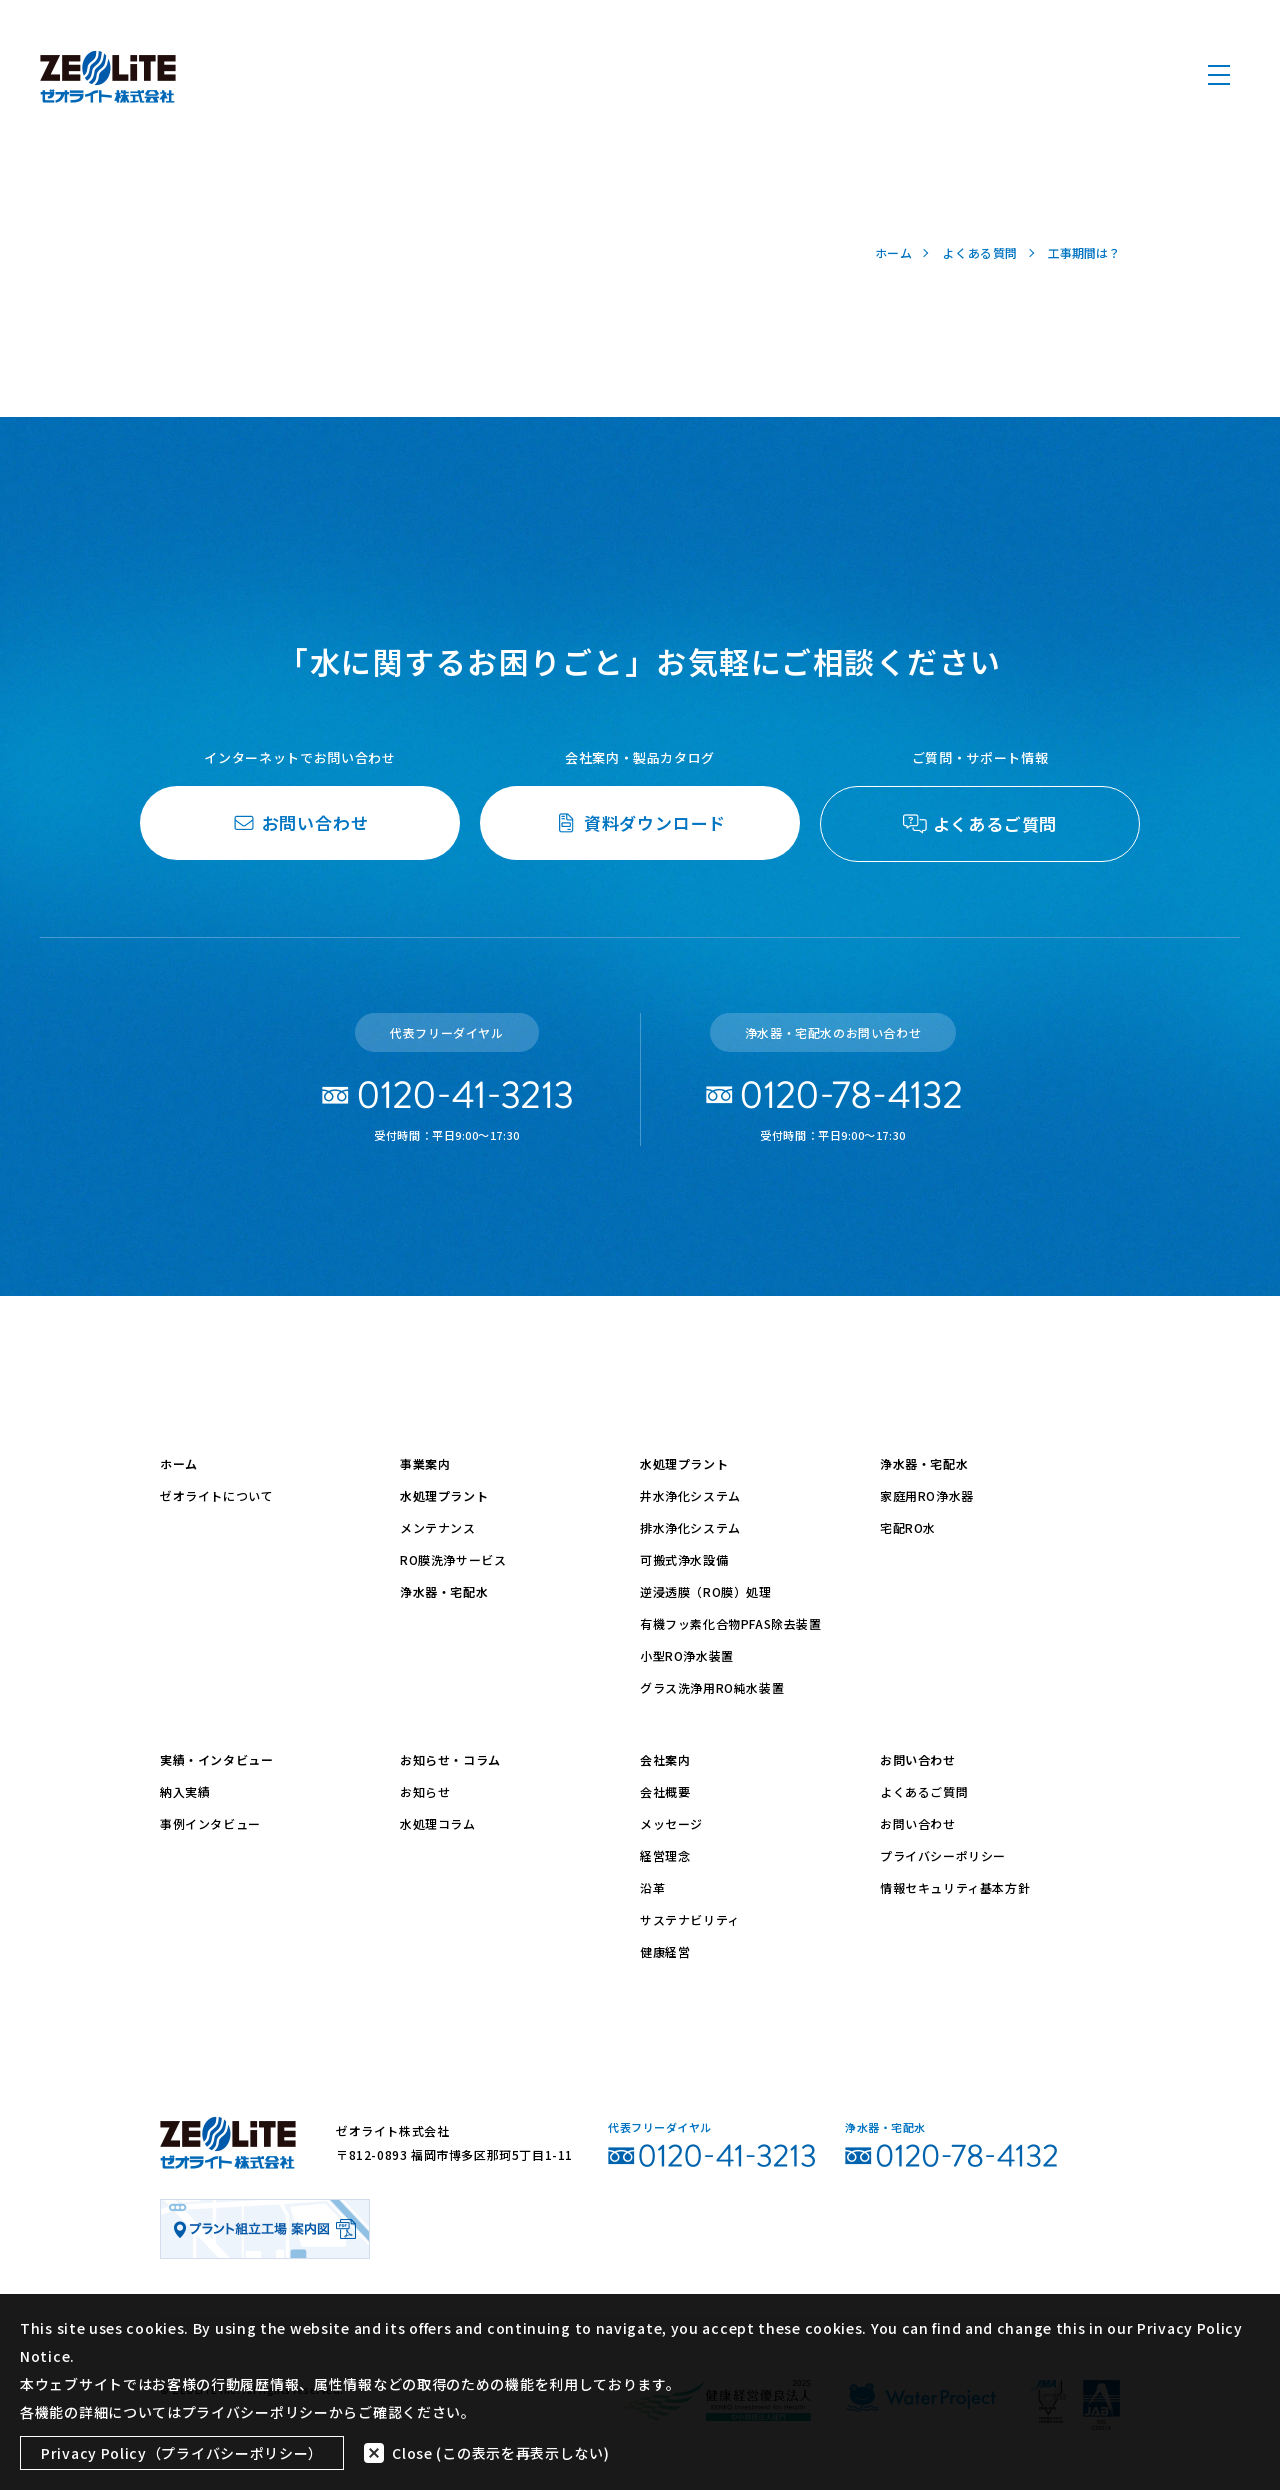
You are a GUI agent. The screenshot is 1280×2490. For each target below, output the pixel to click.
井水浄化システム (690, 1495)
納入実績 (185, 1791)
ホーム (179, 1463)
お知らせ (425, 1791)
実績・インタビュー (216, 1759)
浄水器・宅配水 (444, 1591)
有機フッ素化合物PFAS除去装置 (731, 1623)
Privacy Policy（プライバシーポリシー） (182, 2453)
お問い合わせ (918, 1759)
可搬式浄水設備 (684, 1559)
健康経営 (665, 1951)
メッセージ (671, 1823)
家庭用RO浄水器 (927, 1495)
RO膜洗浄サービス (453, 1559)
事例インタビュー (210, 1823)
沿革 (652, 1887)
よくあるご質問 (924, 1791)
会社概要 (665, 1791)
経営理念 (665, 1855)
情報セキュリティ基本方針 (955, 1887)
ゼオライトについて (216, 1495)
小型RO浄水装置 (687, 1655)
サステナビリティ (690, 1919)
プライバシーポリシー (943, 1855)
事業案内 (425, 1463)
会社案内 (665, 1759)
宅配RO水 (908, 1527)
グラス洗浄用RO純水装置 (712, 1687)
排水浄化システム (690, 1527)
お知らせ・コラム (450, 1759)
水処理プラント (444, 1495)
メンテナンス (438, 1527)
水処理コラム (438, 1823)
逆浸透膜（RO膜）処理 (706, 1591)
